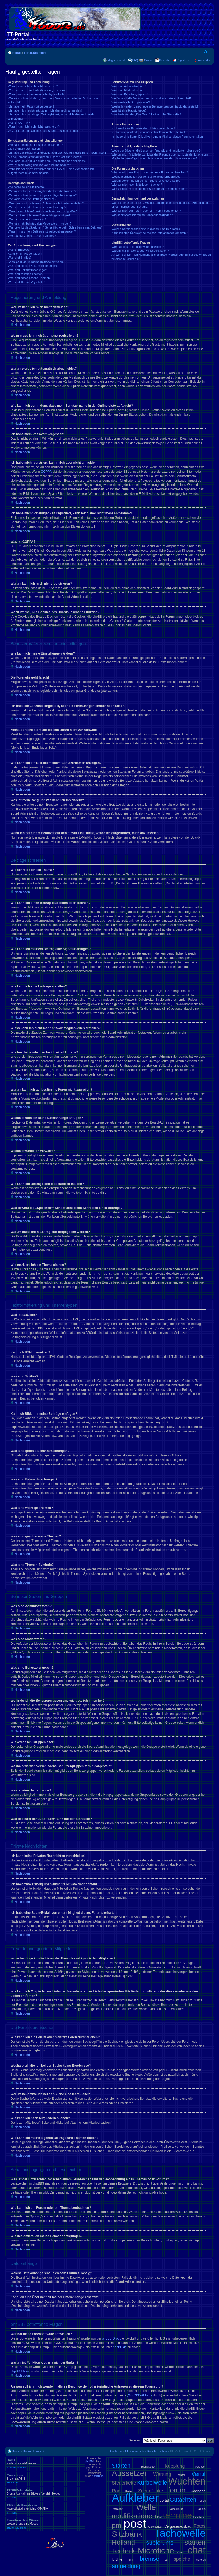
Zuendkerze (148, 2466)
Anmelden (204, 60)
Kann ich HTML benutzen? (25, 253)
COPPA (46, 471)
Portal (16, 52)
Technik (123, 2551)
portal (164, 2500)
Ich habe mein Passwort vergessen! (31, 106)
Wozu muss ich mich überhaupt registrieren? (36, 90)
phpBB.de (120, 2347)
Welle (146, 2507)
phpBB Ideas (20, 2371)
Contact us (45, 2478)
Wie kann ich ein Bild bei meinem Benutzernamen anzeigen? (47, 160)
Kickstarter (199, 2517)
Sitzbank (127, 2534)
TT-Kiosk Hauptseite (45, 2509)
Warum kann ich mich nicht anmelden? (33, 86)
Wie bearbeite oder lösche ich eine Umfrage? (37, 207)
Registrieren (184, 60)
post (135, 2523)
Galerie (148, 60)
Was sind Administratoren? (128, 86)
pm (116, 2525)
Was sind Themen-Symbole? (26, 282)
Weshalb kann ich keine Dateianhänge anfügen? (39, 215)
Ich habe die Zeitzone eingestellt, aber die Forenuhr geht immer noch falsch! (57, 152)
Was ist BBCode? (19, 249)
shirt (131, 2559)
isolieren (201, 2559)
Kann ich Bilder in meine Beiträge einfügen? (36, 261)
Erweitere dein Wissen (45, 2524)
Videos (181, 2552)
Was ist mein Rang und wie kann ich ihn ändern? (39, 165)
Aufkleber (135, 2498)
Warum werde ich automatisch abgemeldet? (36, 94)
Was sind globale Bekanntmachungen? (33, 265)
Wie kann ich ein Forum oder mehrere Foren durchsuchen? (149, 172)
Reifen (129, 2491)
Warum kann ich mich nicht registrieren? (34, 126)
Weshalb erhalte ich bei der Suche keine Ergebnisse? (145, 176)
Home (45, 2463)
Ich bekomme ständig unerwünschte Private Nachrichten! (148, 132)
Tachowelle (180, 2533)
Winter (181, 2474)
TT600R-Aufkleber (45, 2493)
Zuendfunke (150, 2490)
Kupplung (175, 2466)
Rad (116, 2490)
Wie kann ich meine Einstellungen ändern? (35, 144)
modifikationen (134, 2516)
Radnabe (198, 2491)
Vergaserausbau (177, 2526)
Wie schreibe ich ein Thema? (26, 186)
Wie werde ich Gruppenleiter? (130, 102)
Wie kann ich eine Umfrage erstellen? (32, 199)
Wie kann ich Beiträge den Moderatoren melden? (39, 223)
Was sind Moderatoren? (126, 90)
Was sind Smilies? (19, 257)
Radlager (117, 2508)
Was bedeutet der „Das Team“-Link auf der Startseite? (146, 114)
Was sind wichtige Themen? (26, 273)
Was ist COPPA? (19, 122)
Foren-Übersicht (35, 52)
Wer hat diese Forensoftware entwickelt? (137, 246)
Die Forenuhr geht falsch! (24, 148)
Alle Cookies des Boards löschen (145, 2451)
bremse (149, 2558)
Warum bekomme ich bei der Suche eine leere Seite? (145, 180)
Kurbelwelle (152, 2482)
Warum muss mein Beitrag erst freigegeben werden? (42, 231)
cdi (166, 2559)
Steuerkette (124, 2483)
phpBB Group (111, 2338)
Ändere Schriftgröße (207, 51)
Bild (159, 2517)
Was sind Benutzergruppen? (129, 94)
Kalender (165, 60)
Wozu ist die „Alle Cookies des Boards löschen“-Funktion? (45, 130)
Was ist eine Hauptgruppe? (128, 110)
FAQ (135, 60)
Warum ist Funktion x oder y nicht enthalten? (140, 250)
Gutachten (183, 2499)
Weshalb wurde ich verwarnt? (27, 219)
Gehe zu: (135, 2440)
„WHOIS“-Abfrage (139, 2395)
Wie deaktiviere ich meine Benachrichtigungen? (142, 214)
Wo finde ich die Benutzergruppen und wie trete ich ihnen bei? (151, 98)
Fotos (200, 2526)
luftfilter (118, 2559)
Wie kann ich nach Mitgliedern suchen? (136, 184)
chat (197, 2550)
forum (176, 2490)
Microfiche (156, 2550)
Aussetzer (129, 2473)
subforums (159, 2542)
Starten (121, 2465)
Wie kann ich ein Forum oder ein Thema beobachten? (146, 210)
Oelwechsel (155, 2526)
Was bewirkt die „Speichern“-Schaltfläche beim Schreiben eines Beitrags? (55, 227)
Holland (123, 2542)
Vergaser (200, 2466)
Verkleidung (176, 2508)
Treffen (201, 2500)
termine (177, 2515)
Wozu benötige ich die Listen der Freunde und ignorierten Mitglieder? (156, 150)
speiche (182, 2559)
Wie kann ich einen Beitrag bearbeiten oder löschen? (42, 191)
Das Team (115, 2451)
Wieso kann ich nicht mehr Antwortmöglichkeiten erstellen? (46, 203)
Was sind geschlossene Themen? (29, 277)
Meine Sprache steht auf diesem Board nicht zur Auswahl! (45, 156)
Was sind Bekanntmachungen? (28, 270)
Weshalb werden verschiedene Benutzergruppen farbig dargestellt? (154, 106)
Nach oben (22, 325)
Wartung (162, 2474)
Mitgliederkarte (116, 60)
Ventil (198, 2474)
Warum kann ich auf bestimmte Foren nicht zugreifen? (43, 211)
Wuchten (187, 2481)
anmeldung (126, 2566)
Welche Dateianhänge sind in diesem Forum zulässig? (146, 228)
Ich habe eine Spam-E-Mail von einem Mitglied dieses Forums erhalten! (157, 136)
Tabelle (201, 2508)
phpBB (89, 2461)
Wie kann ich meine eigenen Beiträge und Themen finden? (149, 188)
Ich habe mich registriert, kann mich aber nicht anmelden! (45, 110)
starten (195, 2542)
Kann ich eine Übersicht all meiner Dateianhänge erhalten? (149, 232)
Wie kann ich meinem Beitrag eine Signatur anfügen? (42, 195)
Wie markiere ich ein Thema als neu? (32, 235)
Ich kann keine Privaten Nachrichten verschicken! (143, 128)
